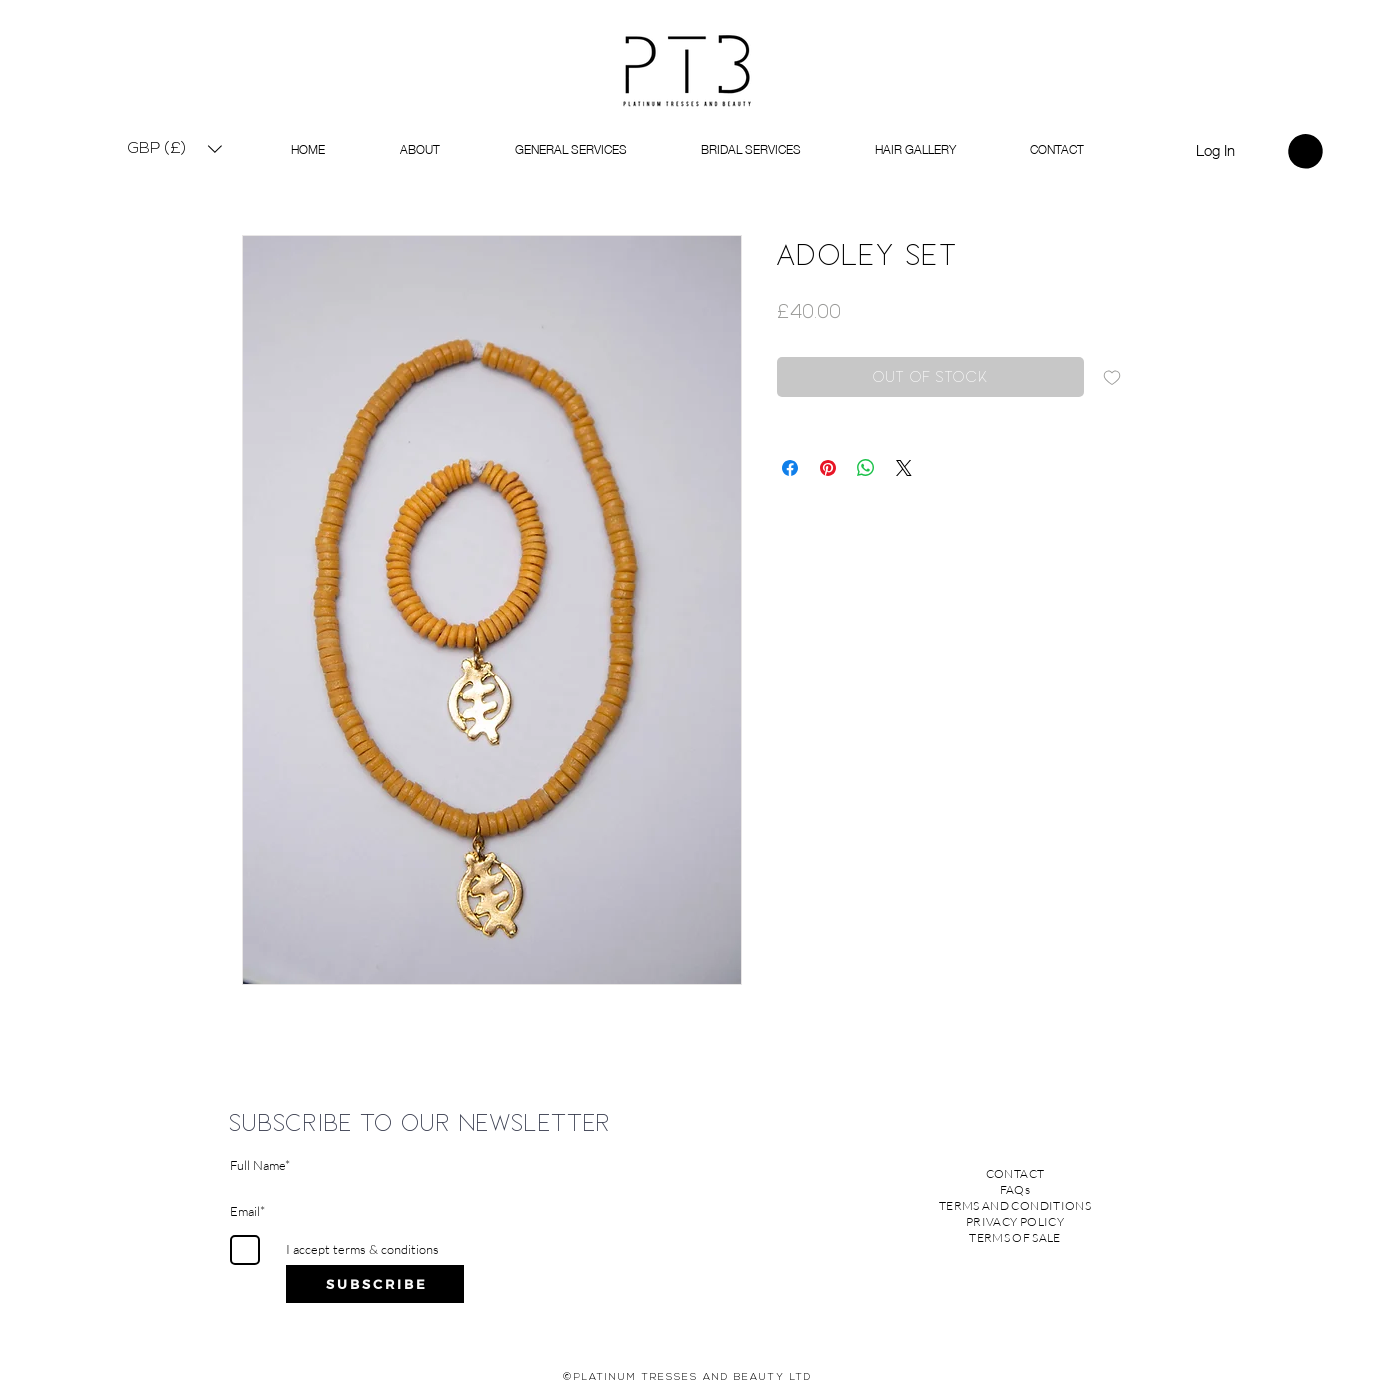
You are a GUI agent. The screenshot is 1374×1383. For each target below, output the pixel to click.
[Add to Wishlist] (1112, 377)
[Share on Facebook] (790, 468)
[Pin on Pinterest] (828, 468)
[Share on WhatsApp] (866, 468)
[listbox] (175, 148)
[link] (1305, 151)
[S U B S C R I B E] (375, 1284)
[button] (175, 148)
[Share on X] (904, 468)
